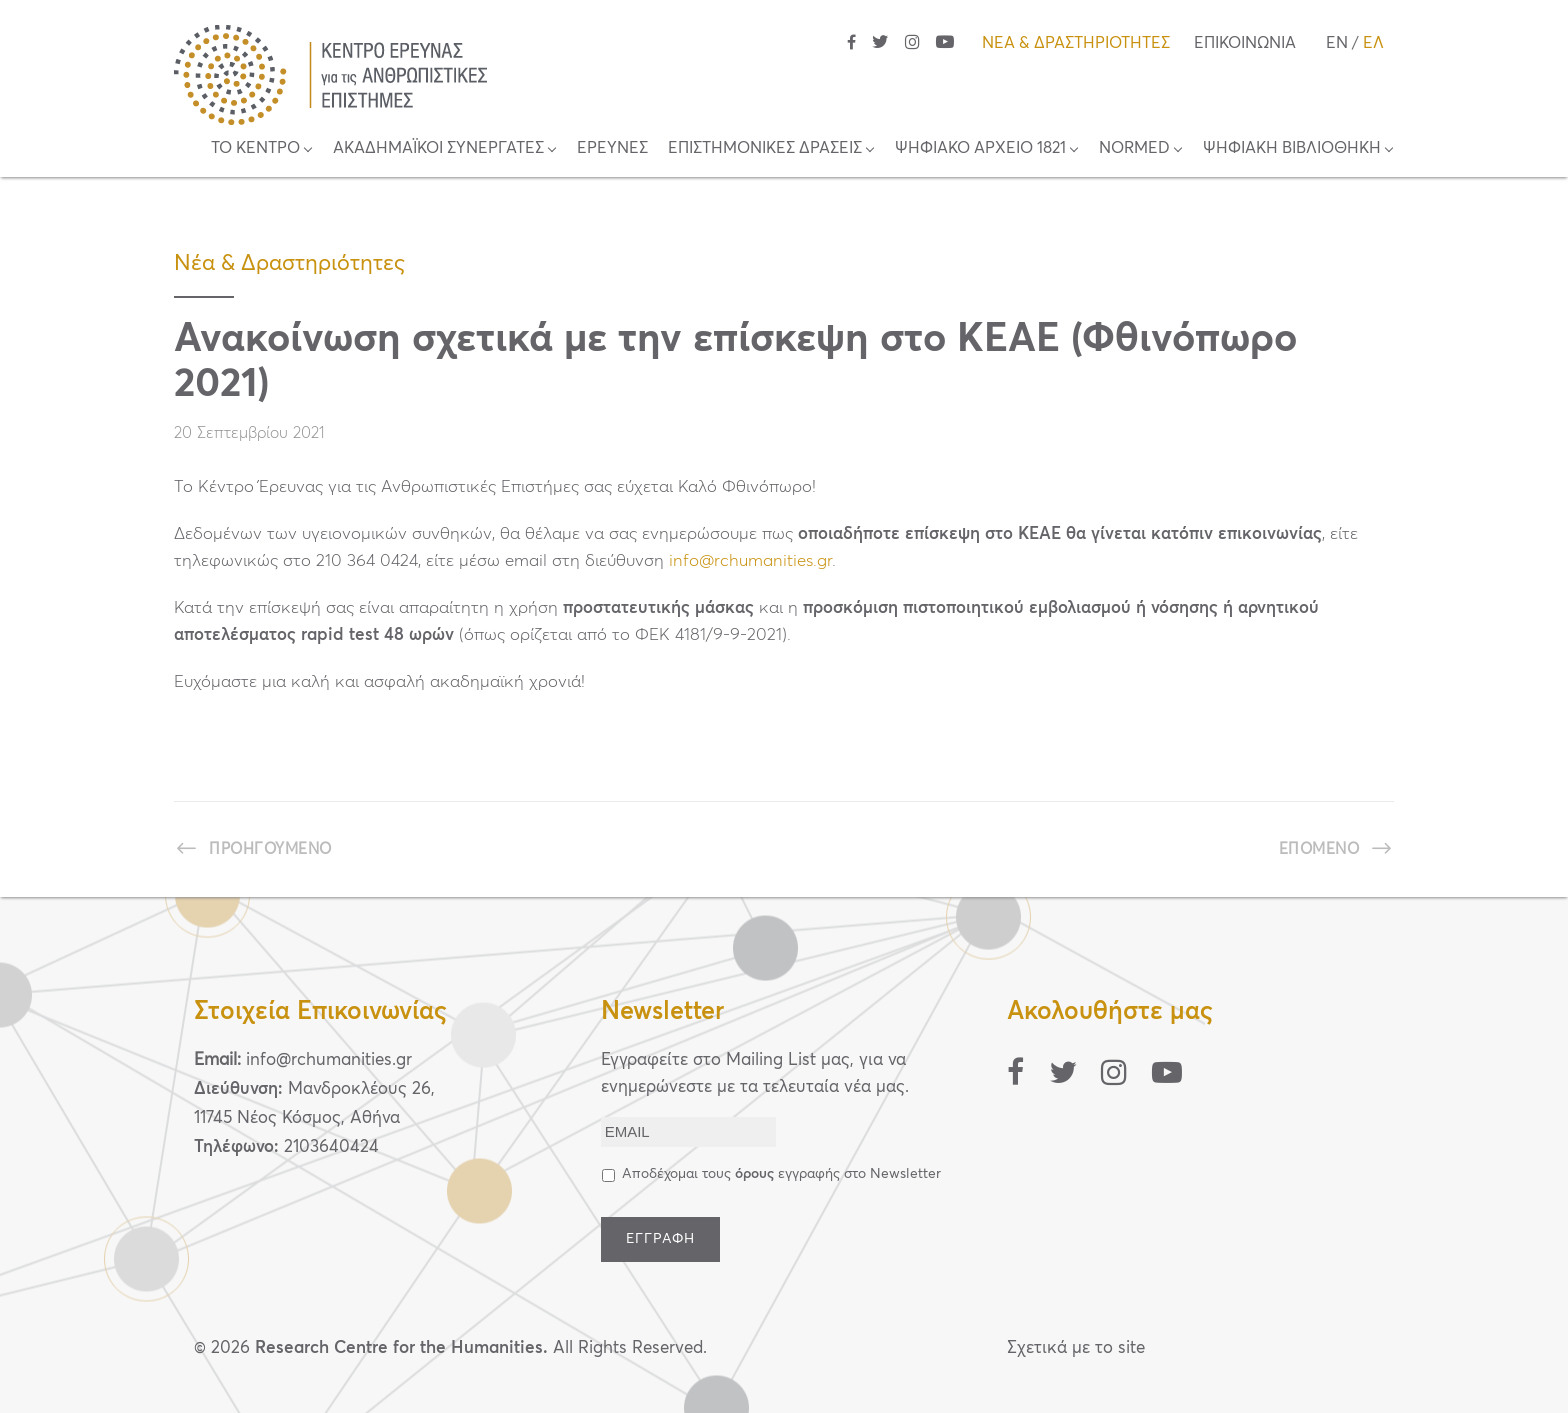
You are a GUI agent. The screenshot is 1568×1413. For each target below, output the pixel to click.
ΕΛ (1373, 43)
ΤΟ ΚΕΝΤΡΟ (255, 148)
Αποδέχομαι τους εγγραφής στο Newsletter (781, 1174)
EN (1337, 43)
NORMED (1134, 148)
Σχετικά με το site (1076, 1348)
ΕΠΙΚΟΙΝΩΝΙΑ (1245, 43)
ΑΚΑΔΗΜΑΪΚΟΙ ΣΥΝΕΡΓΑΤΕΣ (438, 148)
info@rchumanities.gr (750, 561)
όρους (754, 1174)
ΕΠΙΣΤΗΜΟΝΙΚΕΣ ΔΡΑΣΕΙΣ (765, 148)
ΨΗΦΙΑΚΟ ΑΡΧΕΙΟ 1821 (980, 148)
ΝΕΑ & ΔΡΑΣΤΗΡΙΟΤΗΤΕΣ (1076, 43)
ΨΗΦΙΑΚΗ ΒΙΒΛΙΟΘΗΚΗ (1292, 148)
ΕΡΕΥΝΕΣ (612, 148)
